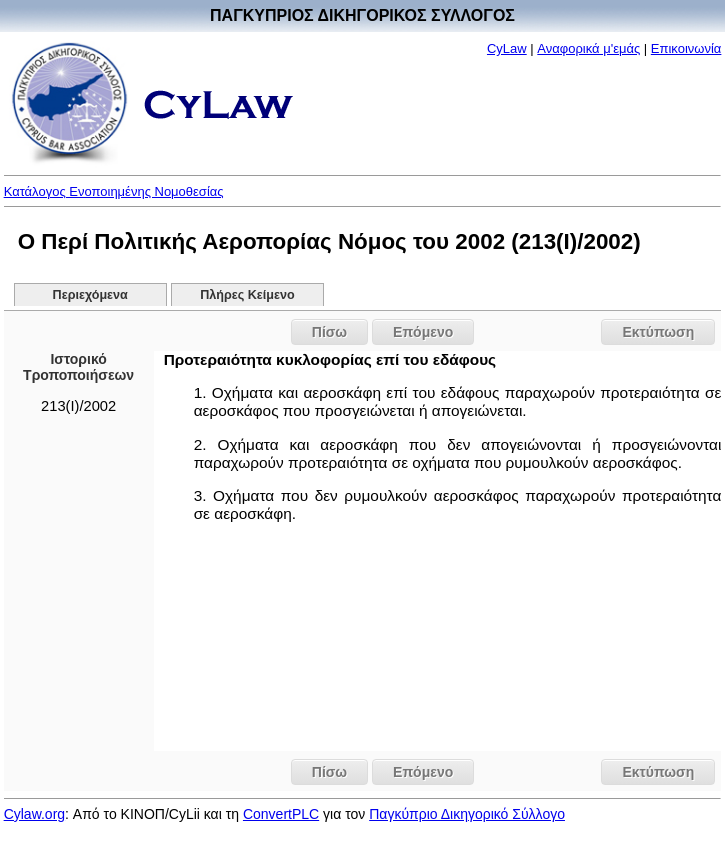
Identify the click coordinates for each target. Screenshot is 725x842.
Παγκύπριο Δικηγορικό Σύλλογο (467, 814)
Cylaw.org (34, 814)
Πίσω (329, 332)
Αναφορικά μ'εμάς (588, 48)
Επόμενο (423, 332)
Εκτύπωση (658, 332)
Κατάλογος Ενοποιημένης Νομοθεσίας (114, 191)
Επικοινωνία (686, 48)
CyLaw (507, 48)
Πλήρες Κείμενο (247, 295)
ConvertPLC (281, 814)
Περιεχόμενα (90, 295)
